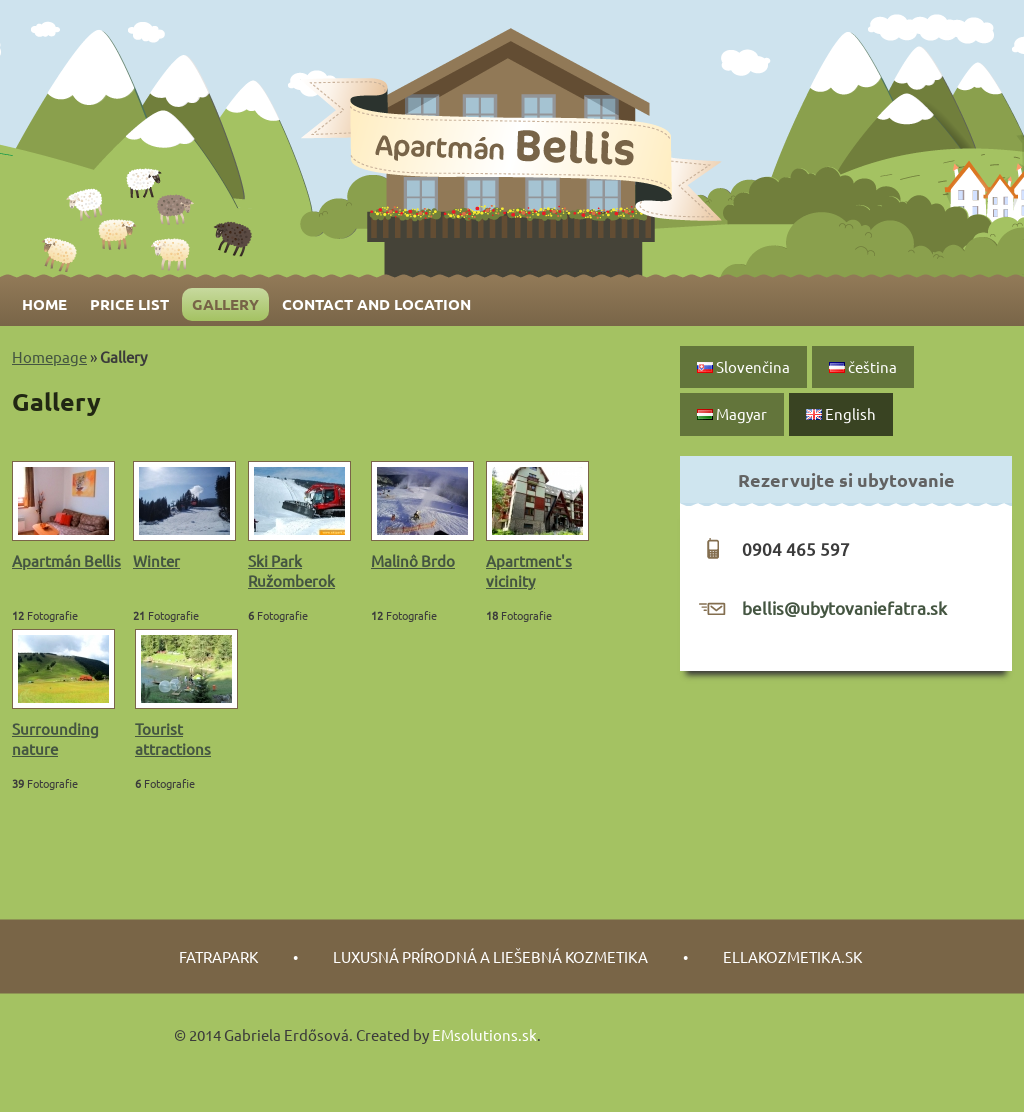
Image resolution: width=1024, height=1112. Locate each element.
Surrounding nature (55, 738)
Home (44, 304)
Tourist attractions (173, 738)
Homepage (49, 356)
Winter (156, 560)
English (841, 413)
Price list (129, 304)
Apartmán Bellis (66, 560)
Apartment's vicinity (529, 570)
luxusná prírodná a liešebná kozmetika (490, 956)
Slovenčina (743, 366)
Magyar (732, 413)
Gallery (225, 304)
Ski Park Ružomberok (291, 570)
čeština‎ (863, 366)
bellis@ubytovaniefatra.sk (844, 607)
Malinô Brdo (413, 560)
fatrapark (218, 956)
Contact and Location (376, 304)
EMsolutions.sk (484, 1034)
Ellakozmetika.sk (792, 956)
